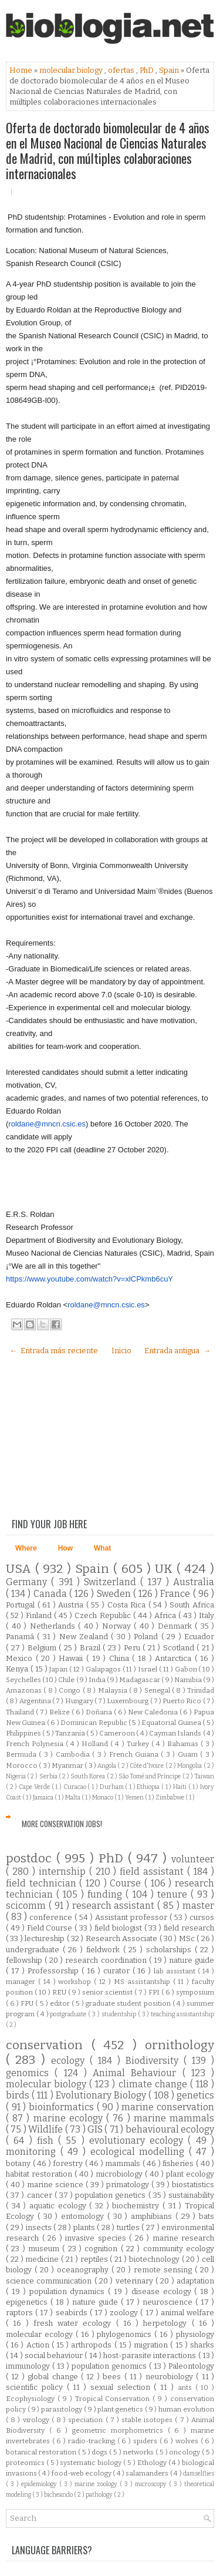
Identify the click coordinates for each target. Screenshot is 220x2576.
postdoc (31, 1858)
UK (166, 1569)
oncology (185, 2452)
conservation (49, 2045)
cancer (41, 2195)
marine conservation (167, 2107)
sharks (202, 2344)
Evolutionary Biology (102, 2095)
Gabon (187, 1669)
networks (139, 2452)
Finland (40, 1615)
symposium (195, 1992)
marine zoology (97, 2484)
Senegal (158, 1690)
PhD (147, 70)
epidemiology (40, 2484)
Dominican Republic (94, 1723)
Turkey (139, 1744)
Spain (170, 70)
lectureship (45, 1938)
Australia (193, 1582)
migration (152, 2344)
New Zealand (85, 1636)
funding (106, 1894)
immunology (29, 2366)
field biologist (119, 1927)
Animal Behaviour (137, 2073)
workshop (76, 1982)
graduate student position (129, 2003)
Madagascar (140, 1680)
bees (113, 2376)
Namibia (188, 1680)
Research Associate (123, 1938)
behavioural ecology (170, 2129)
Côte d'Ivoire (147, 1766)
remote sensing (164, 2269)
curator (118, 1970)
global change (54, 2376)
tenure (174, 1894)
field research (189, 1927)
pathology (100, 2494)
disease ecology (163, 2291)
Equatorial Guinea (171, 1723)
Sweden (115, 1593)
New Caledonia (154, 1712)
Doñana (100, 1712)
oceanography (84, 2269)
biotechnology (155, 2259)
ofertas (122, 70)
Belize (60, 1712)
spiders (146, 2441)
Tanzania (70, 1733)
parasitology (62, 2409)
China (121, 1658)
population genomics (110, 2366)
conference (52, 1917)
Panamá (21, 1636)
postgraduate (69, 2014)
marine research (184, 2238)
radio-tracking (92, 2441)
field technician (42, 1883)
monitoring (33, 2151)
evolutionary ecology (138, 2140)
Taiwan (204, 1776)
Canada (51, 1593)
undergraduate (34, 1949)
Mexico (21, 1658)
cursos (201, 1917)
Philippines (24, 1733)
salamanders (148, 2473)
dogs (100, 2452)
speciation (86, 2420)
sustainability (191, 2195)
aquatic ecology (59, 2205)
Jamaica (44, 1797)
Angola (107, 1766)
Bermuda (22, 1754)
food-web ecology (82, 2473)
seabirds (73, 2312)
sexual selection (122, 2387)
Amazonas (24, 1690)
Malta (73, 1797)
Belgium (43, 1647)
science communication (50, 2280)
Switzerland (112, 1582)
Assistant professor (132, 1917)
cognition (102, 2248)
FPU (28, 2003)
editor (61, 2003)
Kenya (18, 1668)
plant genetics (121, 2409)
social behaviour (55, 2355)
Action (39, 2344)
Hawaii (72, 1658)
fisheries (179, 2163)
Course (127, 1883)
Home (21, 70)
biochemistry (137, 2205)
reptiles (95, 2259)
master (198, 1905)
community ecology (178, 2248)
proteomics (26, 2463)
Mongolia (190, 1766)
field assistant (153, 1871)
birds (19, 2095)
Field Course (51, 1927)
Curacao (75, 1787)
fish (47, 2140)
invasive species (97, 2238)
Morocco (22, 1765)
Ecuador (199, 1636)
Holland (96, 1744)
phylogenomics (125, 2334)
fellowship (25, 1960)
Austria (72, 1604)
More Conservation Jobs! (62, 1824)
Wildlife (46, 2129)
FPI (154, 1992)
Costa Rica (127, 1604)
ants (186, 2387)
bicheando (59, 2494)
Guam (189, 1754)
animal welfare (187, 2312)
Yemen (135, 1797)
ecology (70, 2060)
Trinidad (200, 1690)
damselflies (198, 2473)
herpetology (167, 2323)
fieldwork (104, 1949)
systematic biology (91, 2463)
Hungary (79, 1701)
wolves (188, 2441)
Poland (147, 1636)
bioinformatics (63, 2107)
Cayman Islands (176, 1733)
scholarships (170, 1949)
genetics (195, 2095)
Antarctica (175, 1658)
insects (40, 2227)
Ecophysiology (31, 2399)
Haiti (180, 1787)
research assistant (115, 1905)
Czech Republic (104, 1615)
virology (37, 2420)
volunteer (192, 1859)
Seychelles (24, 1680)
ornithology (179, 2045)
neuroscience (169, 2302)
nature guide (191, 1960)
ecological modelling (139, 2151)
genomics (30, 2073)
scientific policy (36, 2387)
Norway (118, 1626)
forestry (69, 2163)
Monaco (103, 1797)
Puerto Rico (182, 1701)
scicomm (27, 1905)
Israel (148, 1669)
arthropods (92, 2344)
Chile (67, 1680)
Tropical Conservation (114, 2399)
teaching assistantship (182, 2014)
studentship (119, 2014)
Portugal (22, 1604)
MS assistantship (143, 1982)
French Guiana (135, 1754)
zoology (125, 2312)
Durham (113, 1787)
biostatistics (193, 2184)
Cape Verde (35, 1787)
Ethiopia (149, 1787)
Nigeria (16, 1776)
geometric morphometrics (120, 2430)
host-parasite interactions (150, 2355)
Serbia (49, 1776)
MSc (188, 1938)
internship (64, 1871)
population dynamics (69, 2291)
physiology (195, 2334)
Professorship (55, 1970)
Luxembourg (128, 1701)
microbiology (120, 2174)
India (98, 1680)
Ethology (152, 2463)
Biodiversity (155, 2060)
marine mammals (174, 2118)
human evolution (186, 2409)
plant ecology (190, 2174)
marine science (56, 2184)
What (102, 1548)
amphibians (153, 2216)
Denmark (176, 1626)
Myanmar (68, 1765)
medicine (43, 2259)
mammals (124, 2163)
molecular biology (71, 70)
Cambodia (74, 1754)
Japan (59, 1669)
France (176, 1593)
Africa (166, 1615)
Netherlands (54, 1626)
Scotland (180, 1647)
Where (26, 1548)
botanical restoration (42, 2452)
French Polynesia (36, 1744)
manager (22, 1982)
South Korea (88, 1776)
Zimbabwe (170, 1797)
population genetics (111, 2195)
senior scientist (108, 1992)
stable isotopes (148, 2420)
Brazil (91, 1647)
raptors (20, 2312)
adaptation (195, 2280)
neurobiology (170, 2376)
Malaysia (113, 1690)
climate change (154, 2084)
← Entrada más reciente (53, 1350)
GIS (95, 2129)
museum (45, 2248)
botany (19, 2163)
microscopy (152, 2484)
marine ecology (69, 2118)
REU (60, 1992)
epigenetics (28, 2302)
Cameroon (117, 1733)
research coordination (106, 1960)
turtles (129, 2227)
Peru (133, 1647)
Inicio (121, 1350)
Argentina (35, 1701)
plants (85, 2227)
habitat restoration (40, 2174)
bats (206, 2216)
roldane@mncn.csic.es (47, 1123)
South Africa (192, 1604)
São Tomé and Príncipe (150, 1776)
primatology (128, 2184)
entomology (84, 2216)
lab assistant (176, 1971)
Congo (70, 1690)
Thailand (21, 1712)
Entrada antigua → (177, 1350)
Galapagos (104, 1669)
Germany (28, 1582)
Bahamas (184, 1744)
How (65, 1548)
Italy (206, 1615)
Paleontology (191, 2366)
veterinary (135, 2280)
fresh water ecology (74, 2323)
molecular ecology (41, 2334)
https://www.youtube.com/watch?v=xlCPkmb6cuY (89, 1278)
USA (20, 1569)
